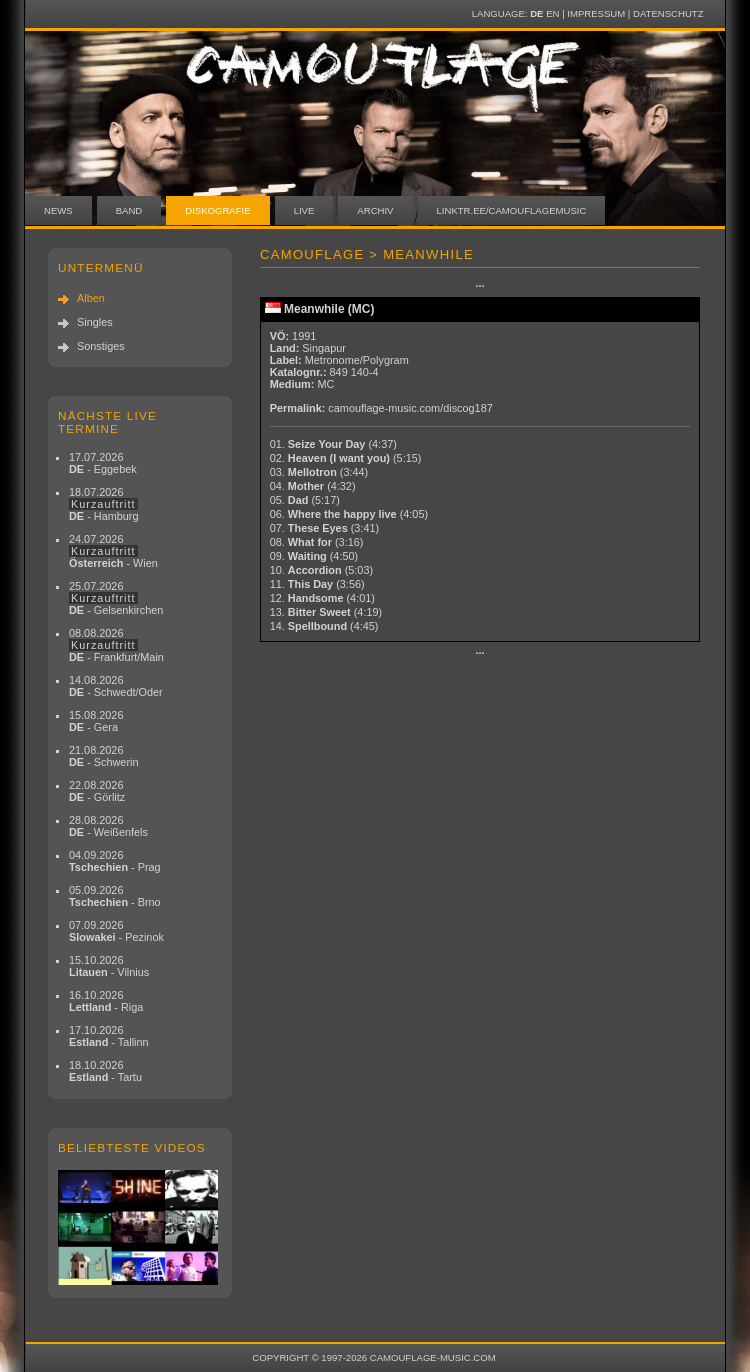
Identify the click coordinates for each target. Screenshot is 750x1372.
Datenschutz (668, 13)
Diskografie (217, 210)
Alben (91, 298)
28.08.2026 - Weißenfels (108, 826)
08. (317, 542)
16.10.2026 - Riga (106, 1001)
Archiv (375, 210)
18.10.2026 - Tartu (105, 1071)
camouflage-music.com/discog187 (410, 408)
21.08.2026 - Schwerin (104, 756)
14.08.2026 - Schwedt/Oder (116, 686)
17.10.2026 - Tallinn (109, 1036)
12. (322, 598)
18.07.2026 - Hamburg (104, 504)
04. (313, 486)
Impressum (596, 13)
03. (319, 472)
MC (325, 384)
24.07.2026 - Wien (113, 551)
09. (314, 556)
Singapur (324, 348)
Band (129, 210)
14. (324, 626)
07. (324, 528)
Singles (95, 322)
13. (326, 612)
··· (479, 286)
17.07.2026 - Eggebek (103, 463)
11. (317, 584)
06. (349, 514)
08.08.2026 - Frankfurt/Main (116, 645)
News (58, 210)
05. (305, 500)
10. (321, 570)
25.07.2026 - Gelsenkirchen (116, 598)
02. (346, 458)
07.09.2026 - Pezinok (116, 931)
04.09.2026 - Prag (115, 861)
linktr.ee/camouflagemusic (512, 210)
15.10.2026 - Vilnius (109, 966)
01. (333, 444)
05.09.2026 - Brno (115, 896)
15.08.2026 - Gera (96, 721)
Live (304, 210)
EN (552, 13)
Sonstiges (101, 346)
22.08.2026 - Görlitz (97, 791)
